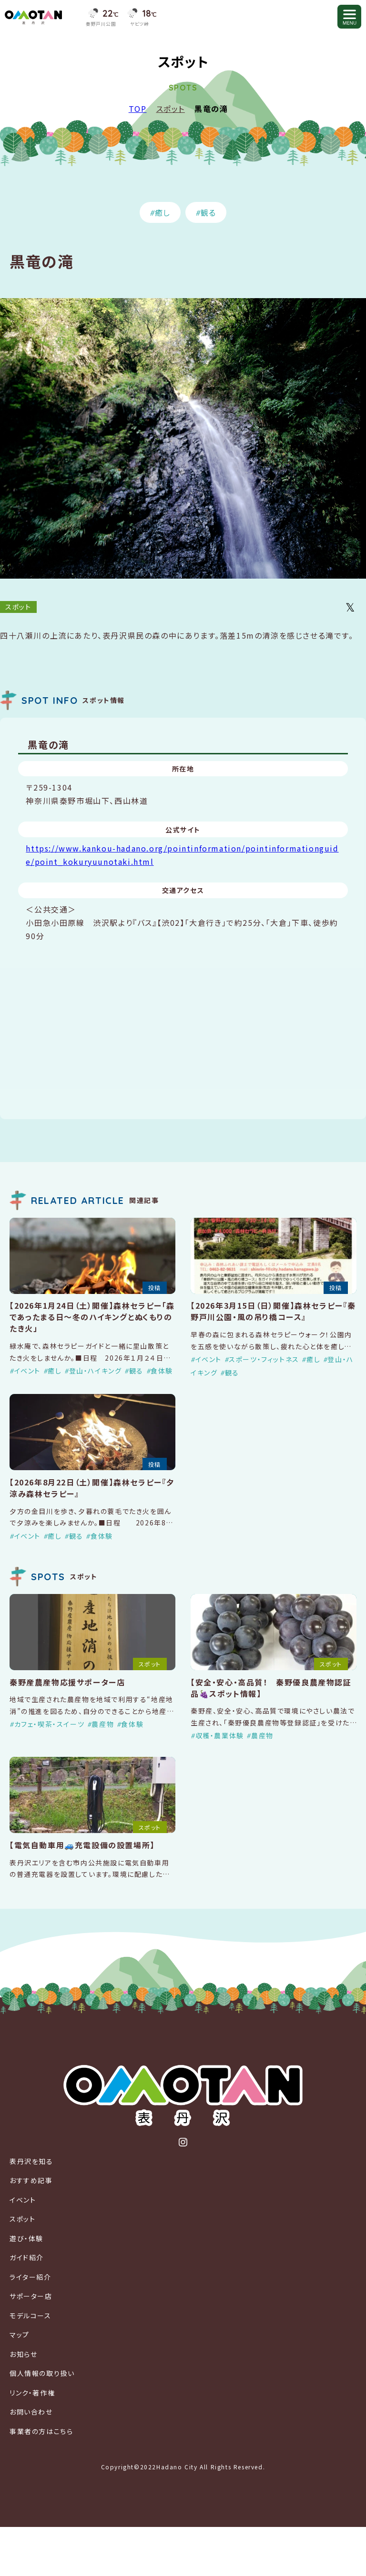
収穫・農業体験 (219, 1735)
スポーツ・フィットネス (264, 1359)
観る (208, 212)
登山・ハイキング (95, 1370)
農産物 (103, 1724)
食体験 (162, 1370)
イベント (27, 1370)
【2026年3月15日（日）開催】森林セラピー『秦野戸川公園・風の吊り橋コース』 (273, 1311)
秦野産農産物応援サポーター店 (67, 1682)
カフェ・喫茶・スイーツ (49, 1724)
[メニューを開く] (349, 17)
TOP (138, 108)
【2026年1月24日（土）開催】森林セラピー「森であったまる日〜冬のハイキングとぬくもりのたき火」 (92, 1317)
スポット (170, 108)
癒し (163, 212)
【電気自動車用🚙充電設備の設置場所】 (82, 1845)
